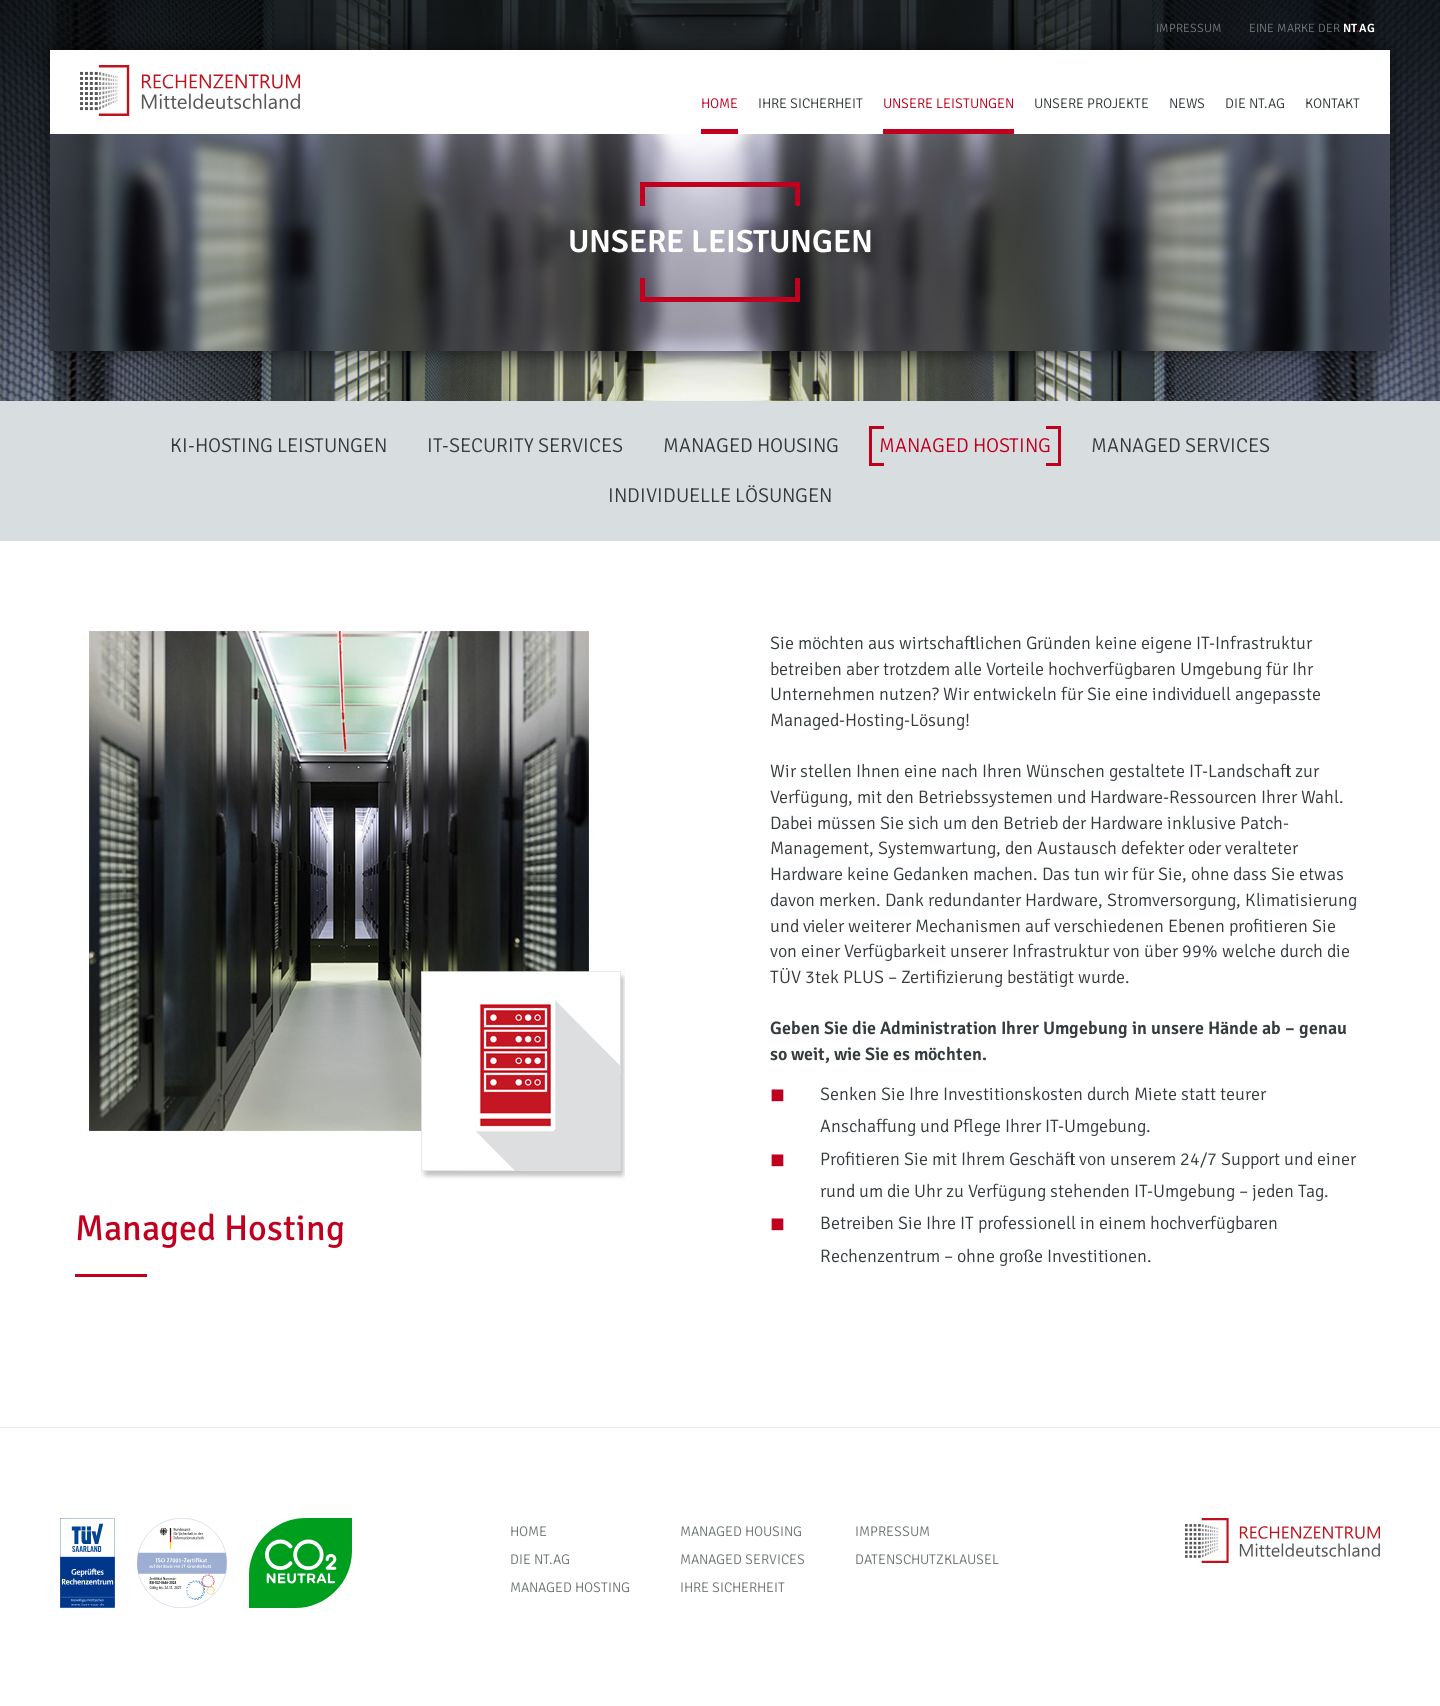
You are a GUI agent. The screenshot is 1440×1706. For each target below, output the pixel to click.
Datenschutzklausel (927, 1559)
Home (528, 1531)
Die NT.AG (540, 1559)
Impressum (1189, 28)
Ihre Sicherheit (732, 1587)
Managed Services (742, 1559)
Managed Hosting (570, 1587)
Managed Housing (741, 1531)
